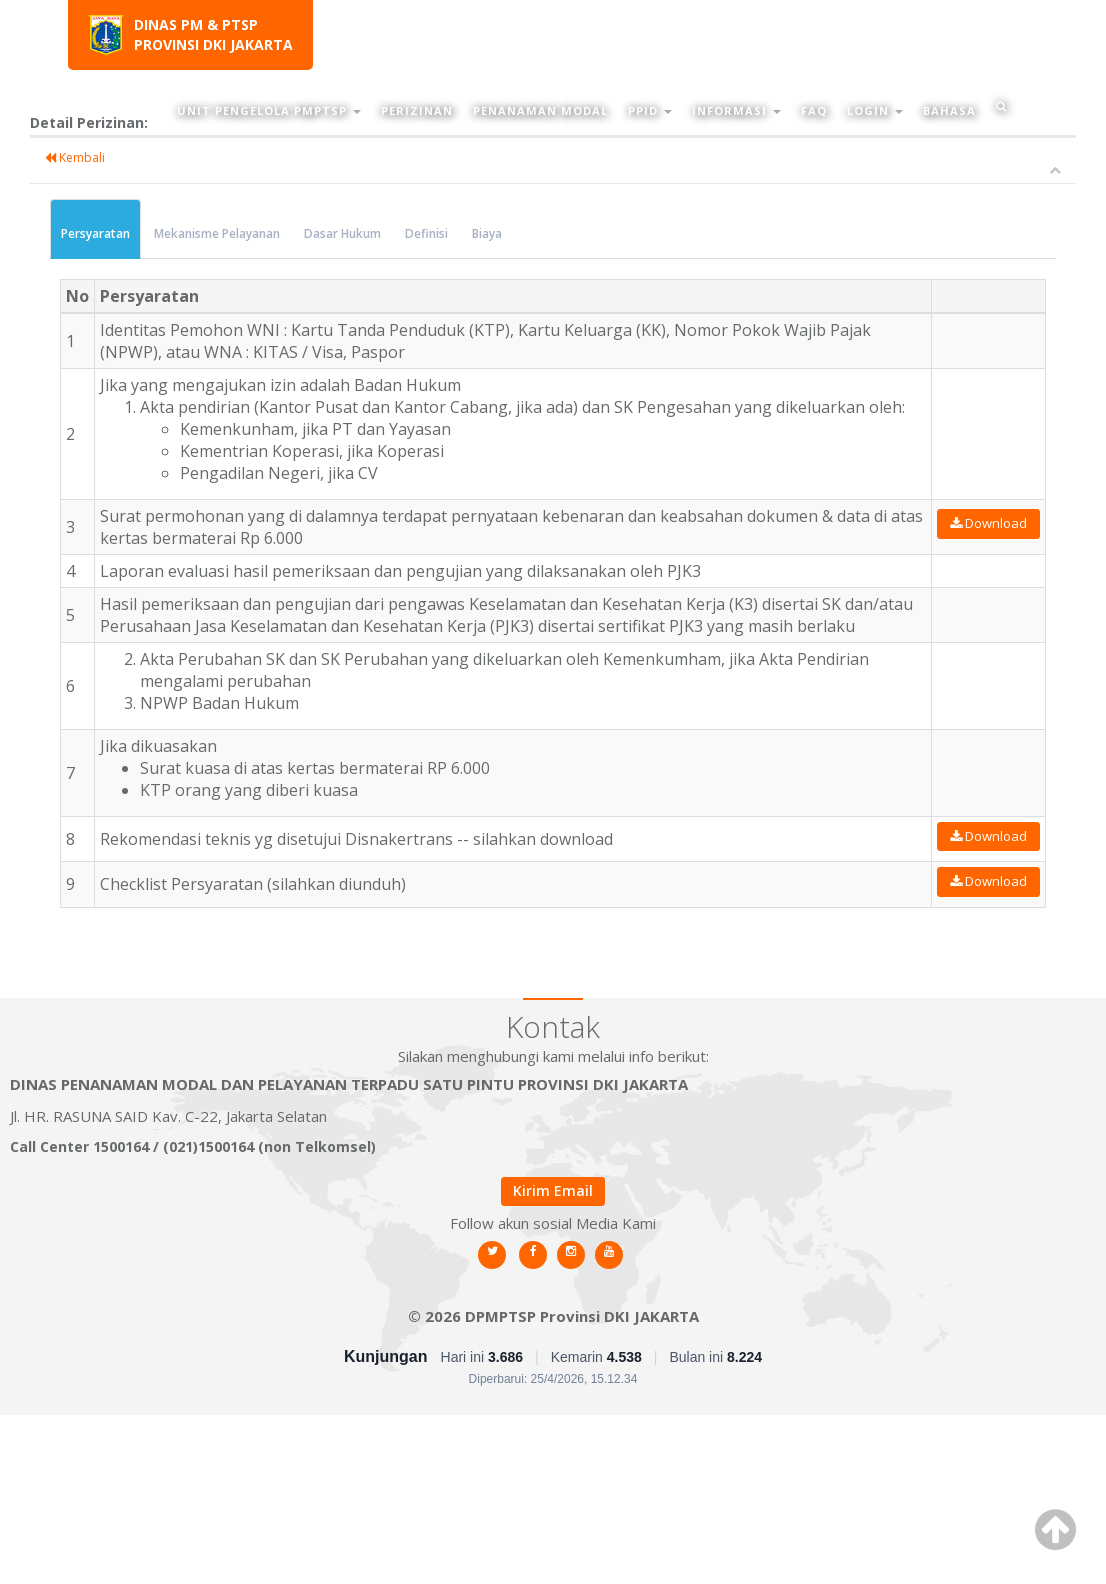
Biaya (487, 233)
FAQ (814, 110)
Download (988, 523)
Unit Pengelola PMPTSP (269, 110)
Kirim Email (553, 1190)
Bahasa (949, 110)
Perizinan (417, 110)
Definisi (426, 233)
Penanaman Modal (540, 110)
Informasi (736, 110)
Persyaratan (95, 233)
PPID (650, 110)
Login (875, 110)
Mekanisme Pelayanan (217, 233)
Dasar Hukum (342, 233)
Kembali (75, 157)
